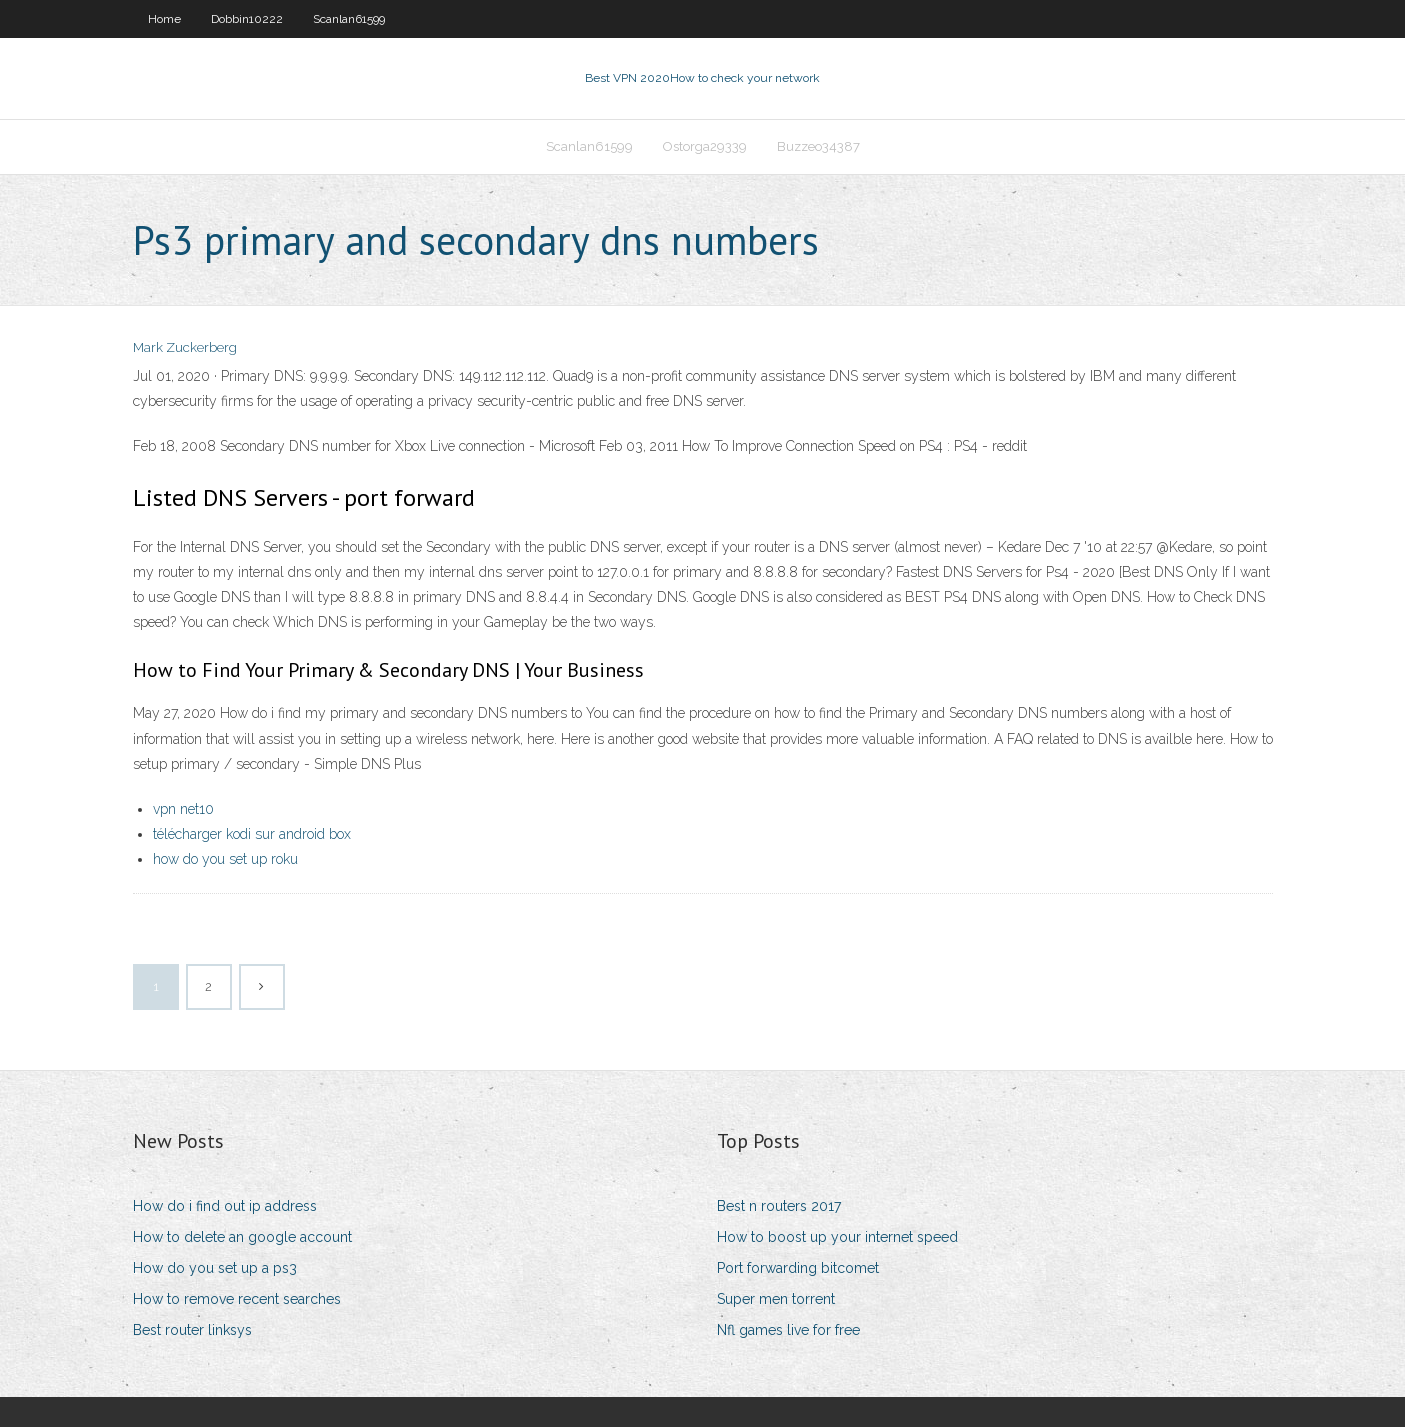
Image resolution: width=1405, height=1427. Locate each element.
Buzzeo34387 (818, 146)
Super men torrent (776, 1299)
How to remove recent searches (237, 1299)
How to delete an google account (242, 1237)
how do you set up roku (225, 859)
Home (164, 19)
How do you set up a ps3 (215, 1268)
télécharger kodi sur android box (252, 834)
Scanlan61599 (349, 19)
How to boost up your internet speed (837, 1237)
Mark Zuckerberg (185, 347)
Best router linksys (192, 1330)
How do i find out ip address (225, 1206)
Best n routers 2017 (779, 1206)
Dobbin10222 (247, 19)
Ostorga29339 (705, 146)
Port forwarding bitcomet (798, 1268)
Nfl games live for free (788, 1330)
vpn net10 (183, 809)
